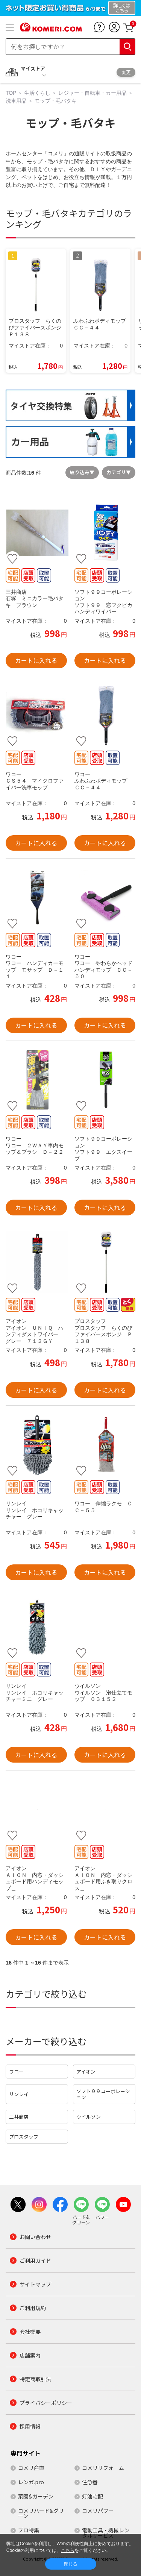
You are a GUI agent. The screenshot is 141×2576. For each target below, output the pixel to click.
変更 (125, 72)
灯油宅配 (92, 2496)
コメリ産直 (31, 2467)
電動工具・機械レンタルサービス (105, 2532)
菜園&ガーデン (35, 2496)
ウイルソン (88, 2116)
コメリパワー (98, 2510)
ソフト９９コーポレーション (103, 2094)
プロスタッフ (23, 2136)
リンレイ (19, 2094)
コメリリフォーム (103, 2467)
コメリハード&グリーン (41, 2513)
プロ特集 (28, 2530)
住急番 (90, 2482)
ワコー (16, 2071)
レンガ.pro (31, 2482)
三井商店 (19, 2116)
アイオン (86, 2071)
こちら (67, 2550)
